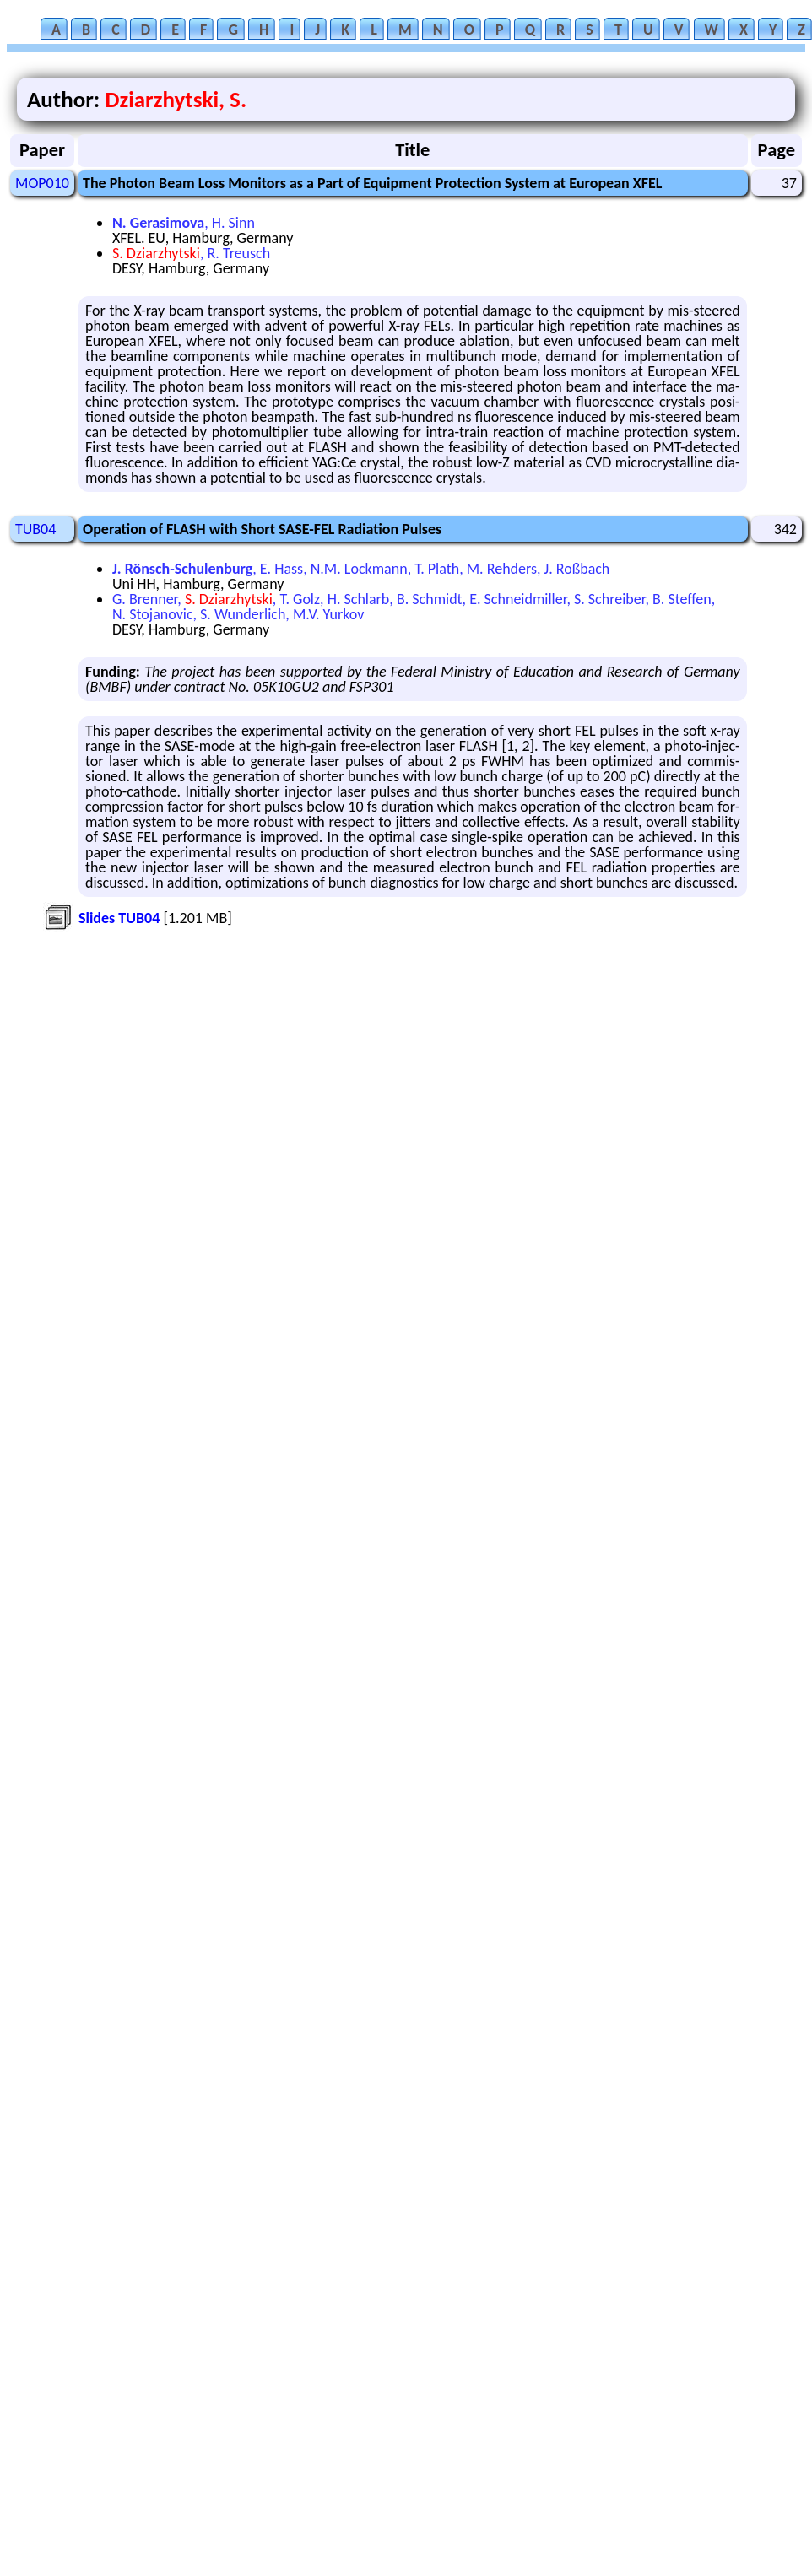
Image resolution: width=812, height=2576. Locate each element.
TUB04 (35, 529)
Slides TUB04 (119, 918)
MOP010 (42, 183)
